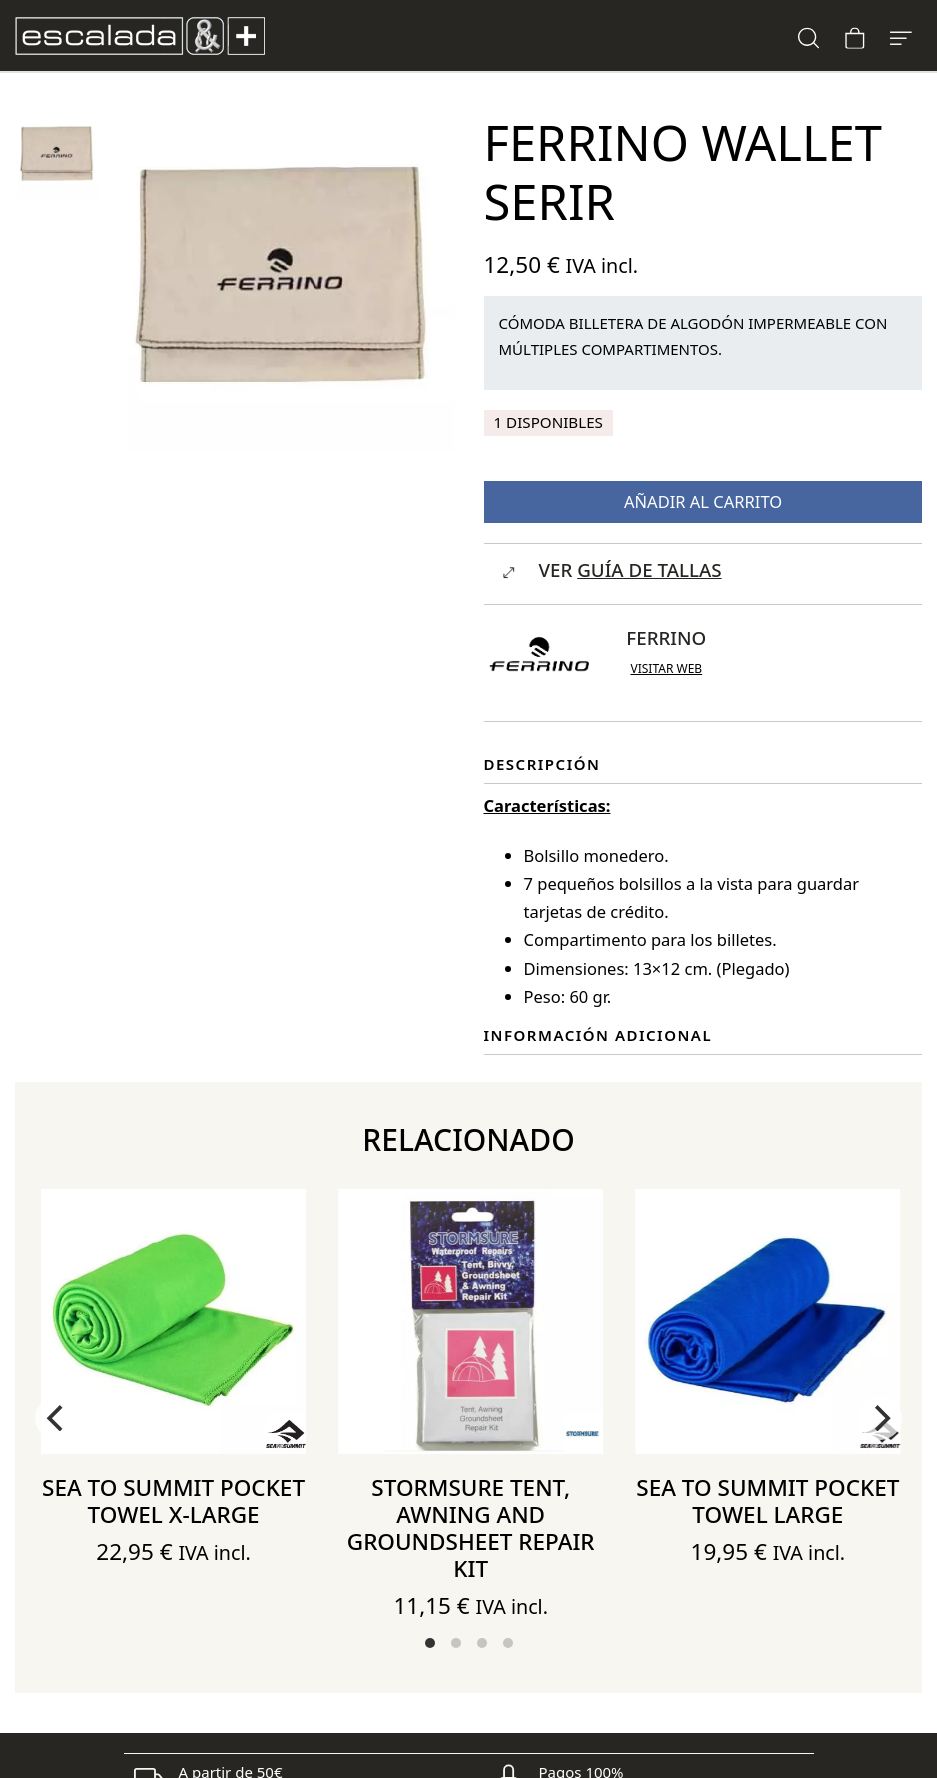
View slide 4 (508, 1643)
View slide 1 (430, 1643)
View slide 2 (456, 1643)
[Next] (880, 1418)
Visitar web (666, 668)
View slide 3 (482, 1643)
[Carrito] (855, 35)
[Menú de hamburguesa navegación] (901, 35)
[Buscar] (809, 35)
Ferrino (666, 637)
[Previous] (57, 1418)
